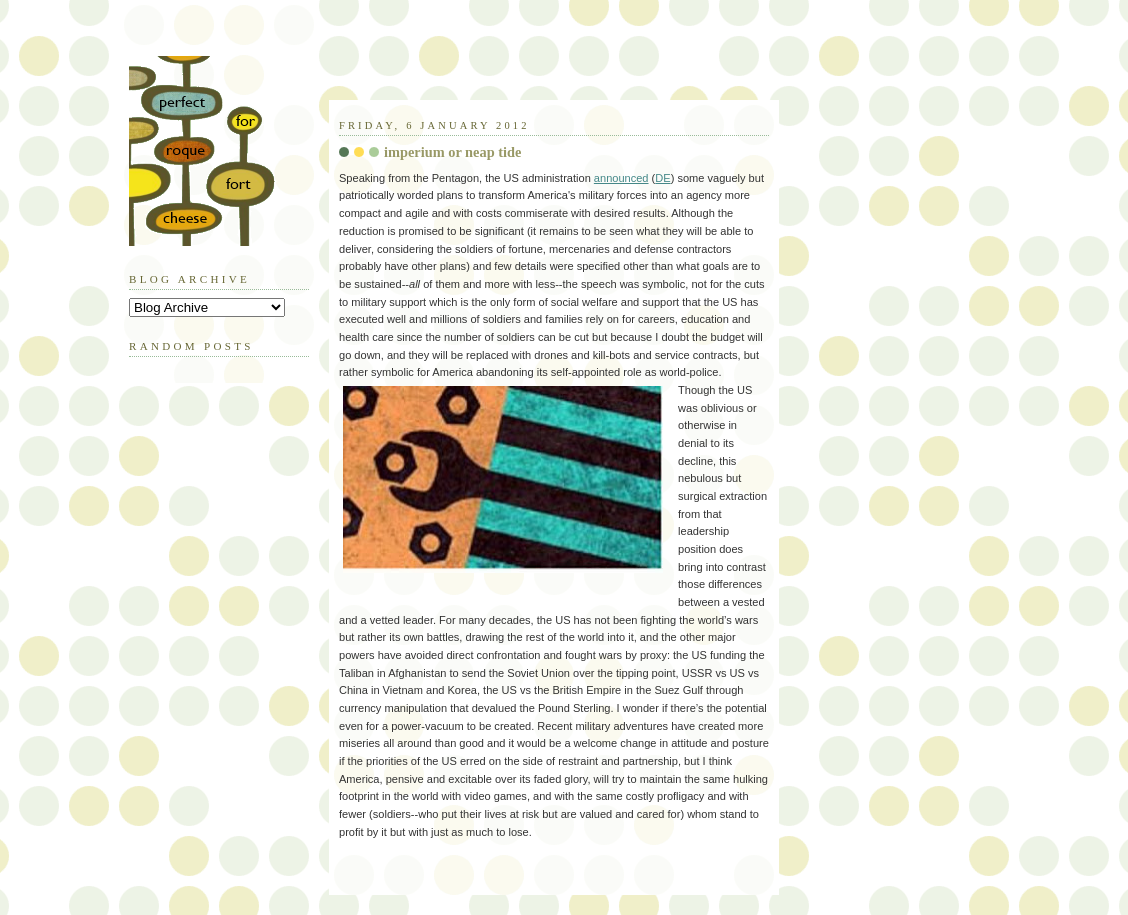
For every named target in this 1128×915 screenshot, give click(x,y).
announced (621, 178)
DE (662, 178)
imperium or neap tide (452, 152)
